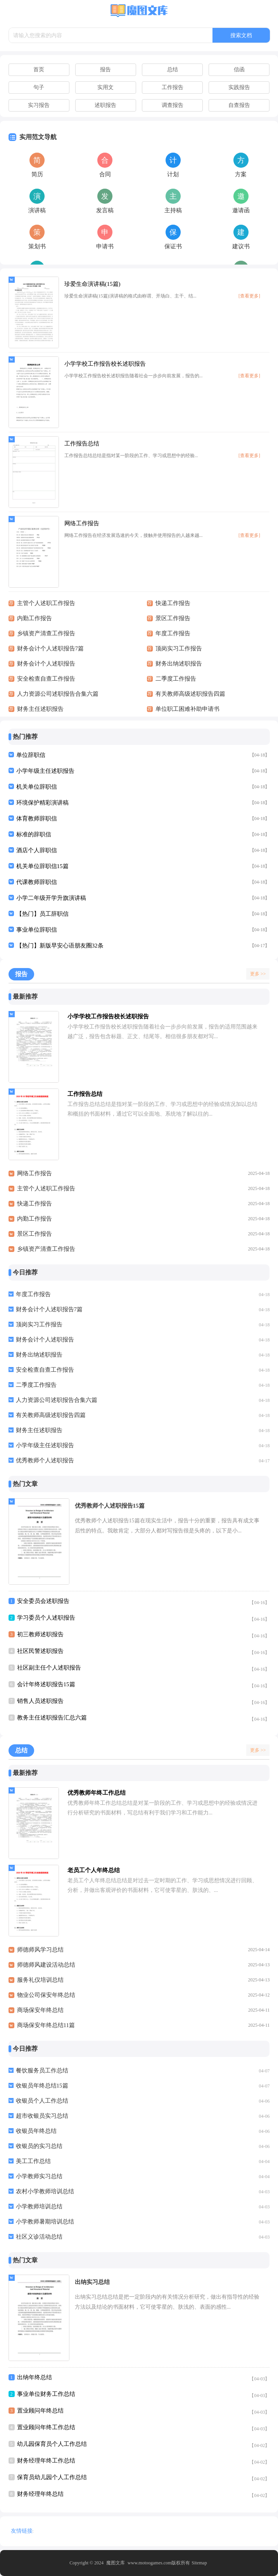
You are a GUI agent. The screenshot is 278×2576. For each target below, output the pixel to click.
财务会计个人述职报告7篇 (49, 1309)
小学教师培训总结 (39, 2206)
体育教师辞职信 (36, 818)
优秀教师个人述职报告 (45, 1460)
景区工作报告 (34, 1234)
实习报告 (39, 105)
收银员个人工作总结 (42, 2101)
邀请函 (241, 210)
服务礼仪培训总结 (40, 1980)
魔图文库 (115, 2563)
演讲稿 (37, 210)
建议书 (241, 246)
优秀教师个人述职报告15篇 (110, 1506)
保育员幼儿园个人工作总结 (52, 2477)
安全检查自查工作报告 (45, 1370)
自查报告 (239, 105)
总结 (172, 69)
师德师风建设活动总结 (46, 1965)
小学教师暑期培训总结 (45, 2221)
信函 (239, 69)
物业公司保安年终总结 (46, 1995)
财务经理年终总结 (40, 2494)
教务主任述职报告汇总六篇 (52, 1717)
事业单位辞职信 (36, 930)
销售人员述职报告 (40, 1701)
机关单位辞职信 (36, 787)
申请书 (105, 246)
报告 (105, 69)
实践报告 (239, 87)
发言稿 (105, 210)
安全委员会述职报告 (43, 1601)
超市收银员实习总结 (42, 2116)
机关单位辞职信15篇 (42, 866)
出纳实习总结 (92, 2282)
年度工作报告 (33, 1294)
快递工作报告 (34, 1203)
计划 (173, 174)
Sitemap (199, 2563)
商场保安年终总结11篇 (46, 2025)
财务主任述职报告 (39, 1430)
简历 (37, 174)
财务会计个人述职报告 (45, 1339)
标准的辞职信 (33, 834)
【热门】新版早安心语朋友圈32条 (60, 945)
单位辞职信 (30, 755)
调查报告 (172, 105)
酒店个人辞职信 (36, 850)
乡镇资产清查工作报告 (46, 1249)
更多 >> (258, 974)
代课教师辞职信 (36, 882)
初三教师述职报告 (40, 1634)
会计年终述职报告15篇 (46, 1684)
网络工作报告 (34, 1173)
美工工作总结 (33, 2161)
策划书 (37, 246)
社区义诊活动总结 (39, 2237)
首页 (38, 69)
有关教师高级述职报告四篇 (51, 1415)
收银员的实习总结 (39, 2146)
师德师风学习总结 (40, 1950)
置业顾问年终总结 (40, 2410)
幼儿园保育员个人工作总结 (52, 2444)
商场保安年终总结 (40, 2010)
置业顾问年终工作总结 (46, 2427)
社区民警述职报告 (40, 1651)
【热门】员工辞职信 (42, 914)
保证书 (173, 246)
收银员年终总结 (36, 2131)
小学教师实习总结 (39, 2176)
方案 (241, 174)
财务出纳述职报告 (39, 1355)
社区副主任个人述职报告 (49, 1668)
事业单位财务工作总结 (46, 2394)
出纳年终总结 (34, 2377)
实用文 (105, 87)
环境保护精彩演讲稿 (42, 803)
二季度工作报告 (36, 1385)
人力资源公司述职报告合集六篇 (56, 1400)
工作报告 (172, 87)
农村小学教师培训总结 (45, 2191)
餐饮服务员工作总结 (42, 2070)
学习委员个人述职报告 (46, 1618)
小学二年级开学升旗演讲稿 (51, 898)
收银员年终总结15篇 (42, 2085)
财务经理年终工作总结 (46, 2460)
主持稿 (173, 210)
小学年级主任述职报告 (45, 771)
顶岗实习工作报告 (39, 1324)
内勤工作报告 (34, 1219)
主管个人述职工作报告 (46, 1188)
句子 (38, 87)
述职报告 (105, 105)
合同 (105, 174)
